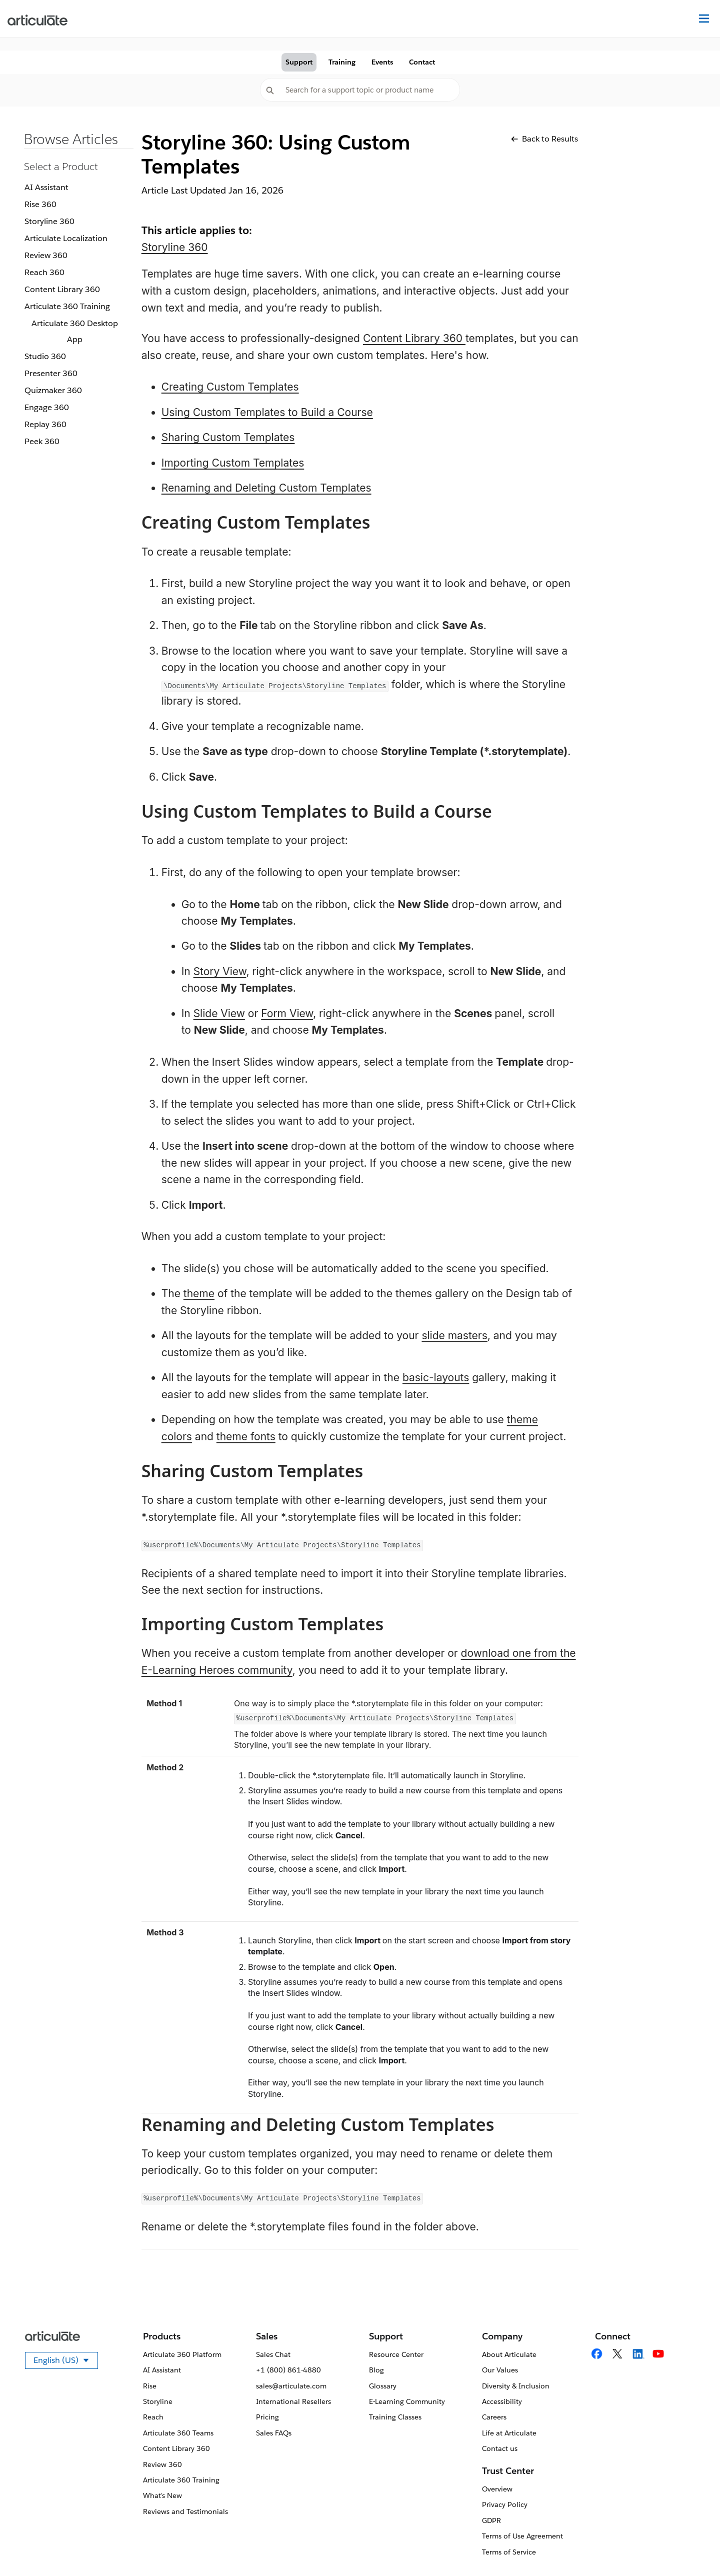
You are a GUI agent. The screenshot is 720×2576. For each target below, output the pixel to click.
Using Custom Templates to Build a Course (267, 412)
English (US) (66, 2362)
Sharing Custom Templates (228, 437)
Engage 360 (46, 407)
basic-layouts (435, 1377)
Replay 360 (45, 424)
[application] (692, 2548)
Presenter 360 (51, 373)
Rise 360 (40, 204)
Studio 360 (45, 356)
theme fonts (246, 1436)
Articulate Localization (66, 238)
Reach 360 (44, 272)
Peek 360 (42, 441)
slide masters (454, 1335)
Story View (220, 971)
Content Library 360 (62, 289)
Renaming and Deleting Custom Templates (267, 488)
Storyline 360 (49, 221)
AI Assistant (46, 187)
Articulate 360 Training (67, 306)
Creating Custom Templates (230, 387)
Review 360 (46, 255)
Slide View (219, 1013)
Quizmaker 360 (53, 390)
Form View (287, 1013)
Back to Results (544, 139)
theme (199, 1293)
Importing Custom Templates (233, 463)
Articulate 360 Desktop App (75, 331)
